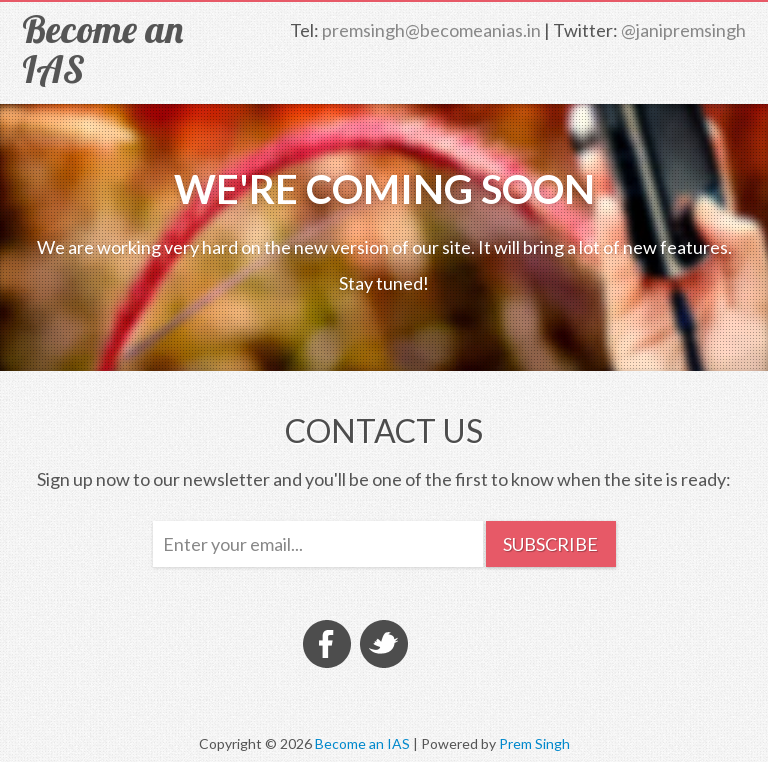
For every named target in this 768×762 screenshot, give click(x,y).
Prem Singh (534, 743)
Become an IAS (102, 49)
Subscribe (550, 544)
